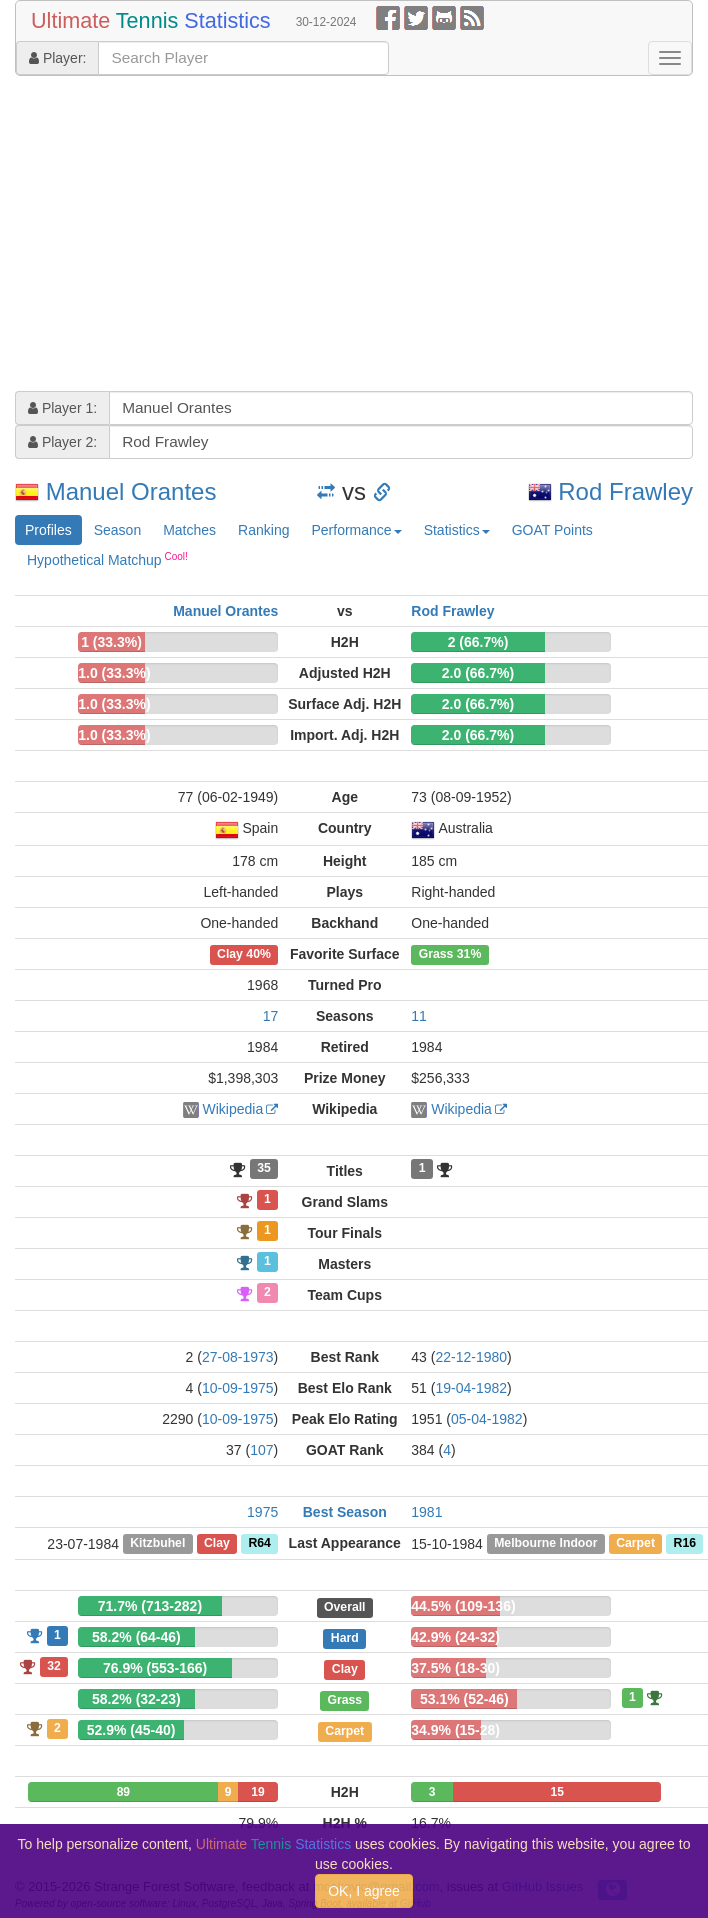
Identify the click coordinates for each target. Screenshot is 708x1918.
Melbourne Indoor (545, 1544)
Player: (57, 58)
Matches (189, 530)
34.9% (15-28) (455, 1730)
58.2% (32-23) (136, 1699)
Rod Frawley (625, 491)
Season (117, 530)
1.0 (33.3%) (114, 673)
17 (271, 1016)
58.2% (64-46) (136, 1637)
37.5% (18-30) (455, 1668)
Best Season (345, 1512)
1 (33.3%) (111, 642)
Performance (356, 530)
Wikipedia (233, 1109)
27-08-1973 (238, 1357)
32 (54, 1666)
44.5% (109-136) (463, 1606)
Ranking (263, 530)
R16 (685, 1544)
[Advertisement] (324, 236)
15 (556, 1792)
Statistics (457, 530)
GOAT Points (552, 530)
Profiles (48, 530)
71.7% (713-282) (150, 1606)
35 (264, 1169)
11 (419, 1016)
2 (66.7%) (478, 642)
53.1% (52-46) (464, 1699)
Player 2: (62, 442)
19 (257, 1792)
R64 (259, 1544)
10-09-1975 (238, 1388)
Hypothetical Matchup (107, 559)
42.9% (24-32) (455, 1637)
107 (261, 1450)
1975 (262, 1512)
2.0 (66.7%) (478, 673)
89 (123, 1792)
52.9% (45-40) (131, 1730)
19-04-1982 (471, 1388)
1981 (426, 1512)
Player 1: (62, 408)
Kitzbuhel (157, 1544)
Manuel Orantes (131, 491)
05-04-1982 (487, 1419)
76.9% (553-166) (155, 1668)
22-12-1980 (471, 1357)
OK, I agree (364, 1891)
